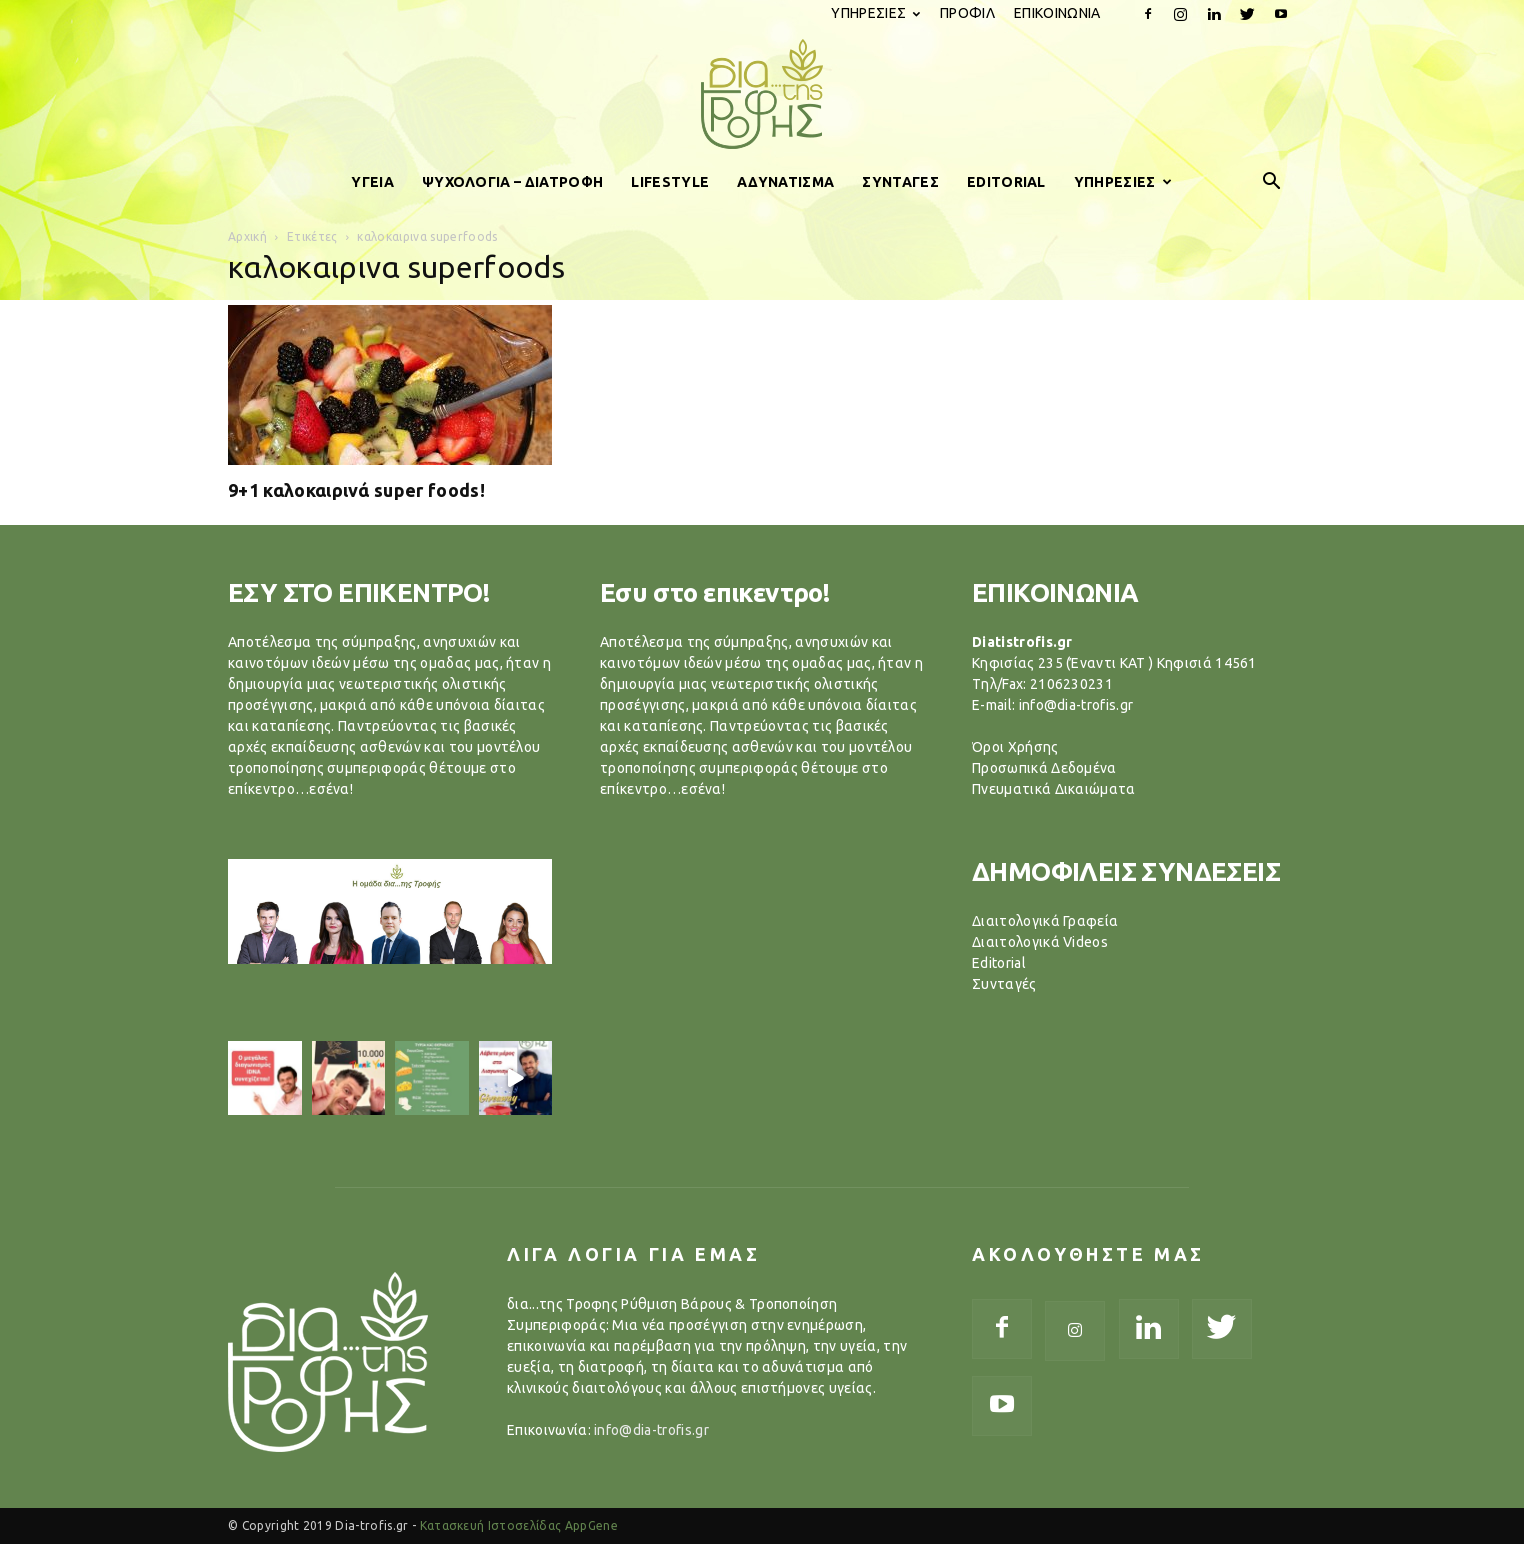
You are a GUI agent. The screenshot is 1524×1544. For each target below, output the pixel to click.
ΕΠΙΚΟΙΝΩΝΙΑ (1057, 13)
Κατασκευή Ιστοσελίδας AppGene (519, 1525)
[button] (1272, 182)
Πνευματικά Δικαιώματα (1054, 789)
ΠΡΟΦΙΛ (967, 13)
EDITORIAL (1006, 182)
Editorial (999, 963)
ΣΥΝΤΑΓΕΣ (900, 182)
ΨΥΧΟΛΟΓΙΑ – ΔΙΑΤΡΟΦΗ (512, 182)
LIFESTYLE (670, 182)
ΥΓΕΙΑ (372, 182)
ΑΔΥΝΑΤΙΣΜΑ (785, 182)
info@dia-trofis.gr (651, 1430)
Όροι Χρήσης (1015, 747)
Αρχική (247, 236)
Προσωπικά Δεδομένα (1044, 768)
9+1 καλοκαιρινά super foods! (356, 490)
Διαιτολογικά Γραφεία (1045, 921)
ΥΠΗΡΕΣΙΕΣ (875, 13)
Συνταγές (1004, 984)
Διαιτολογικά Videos (1040, 942)
